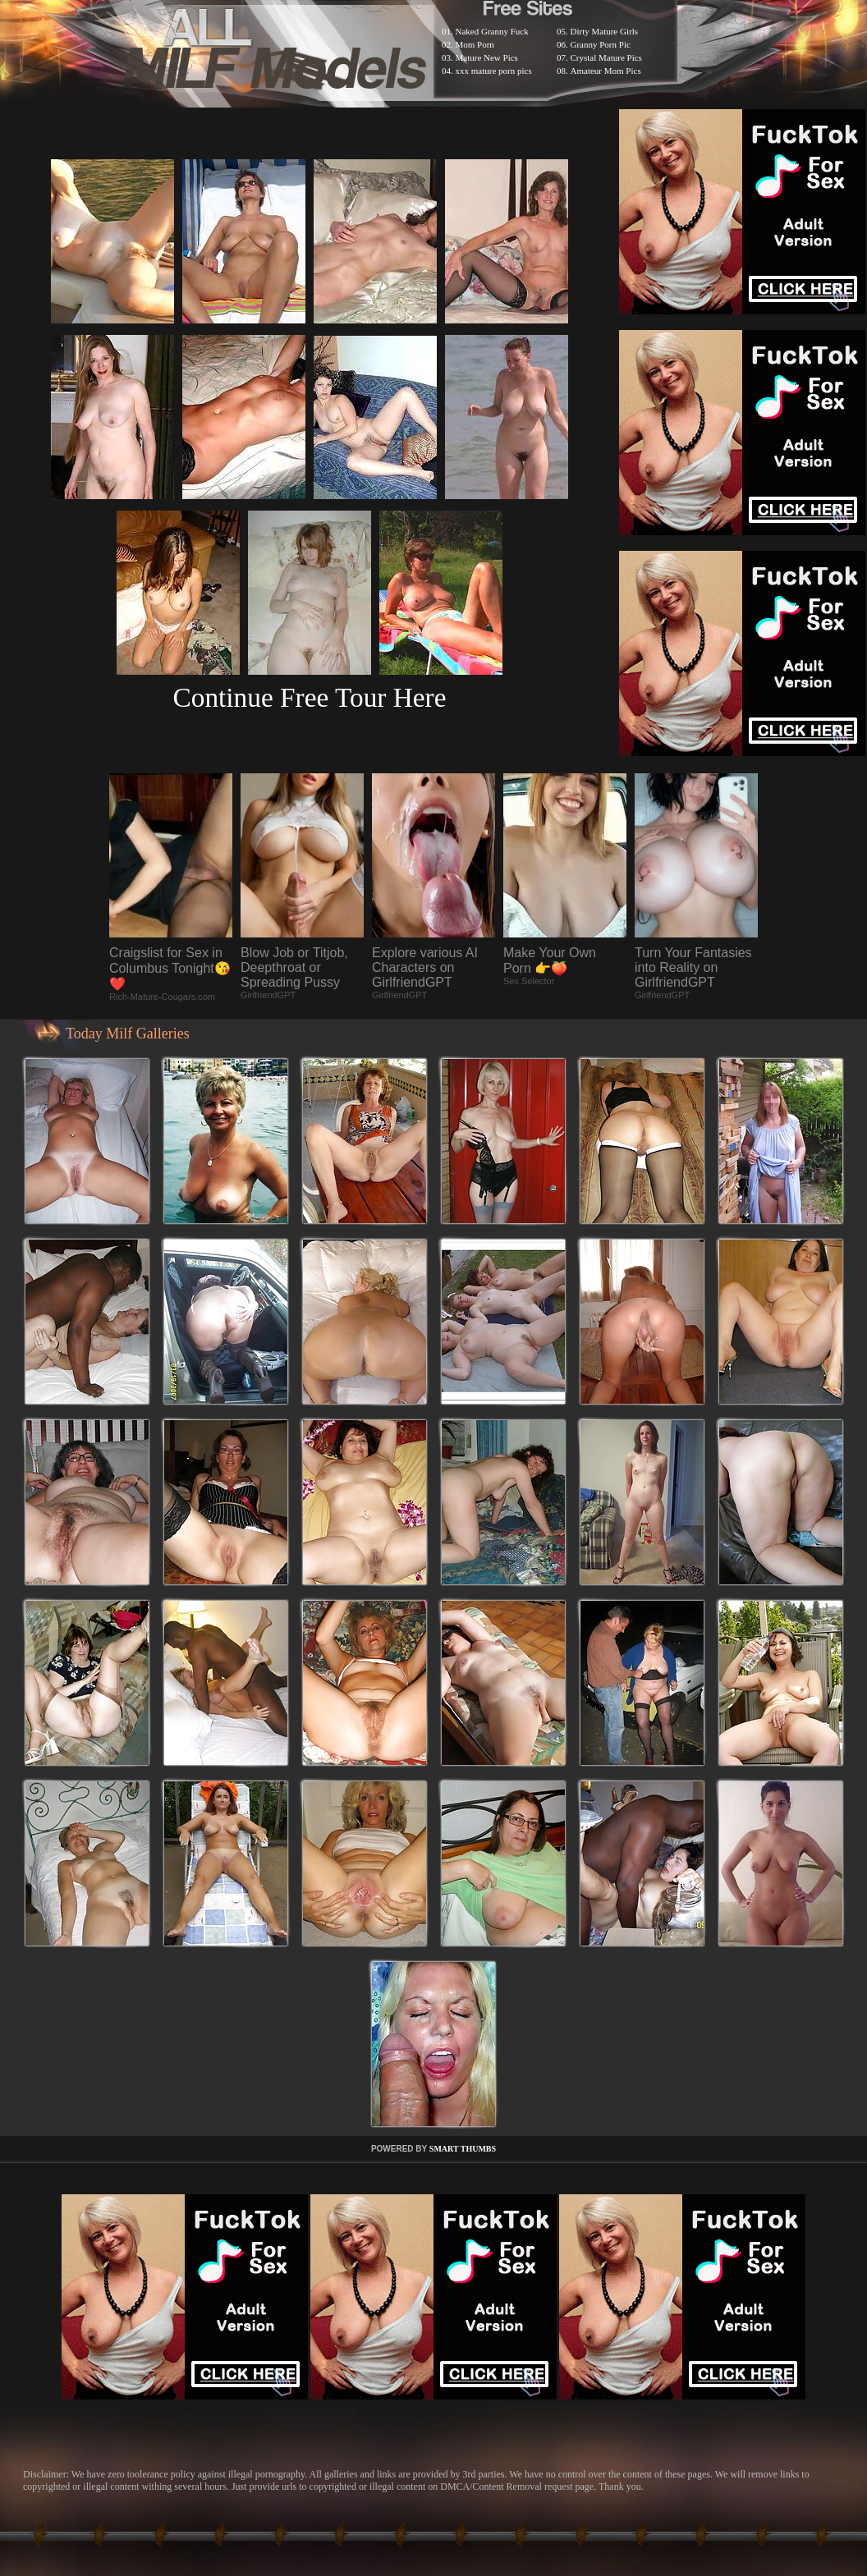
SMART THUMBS (462, 2148)
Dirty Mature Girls (604, 31)
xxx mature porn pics (494, 71)
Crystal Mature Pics (606, 57)
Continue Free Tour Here (309, 697)
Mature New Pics (487, 57)
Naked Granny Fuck (492, 31)
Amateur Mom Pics (606, 71)
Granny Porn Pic (601, 44)
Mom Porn (475, 44)
